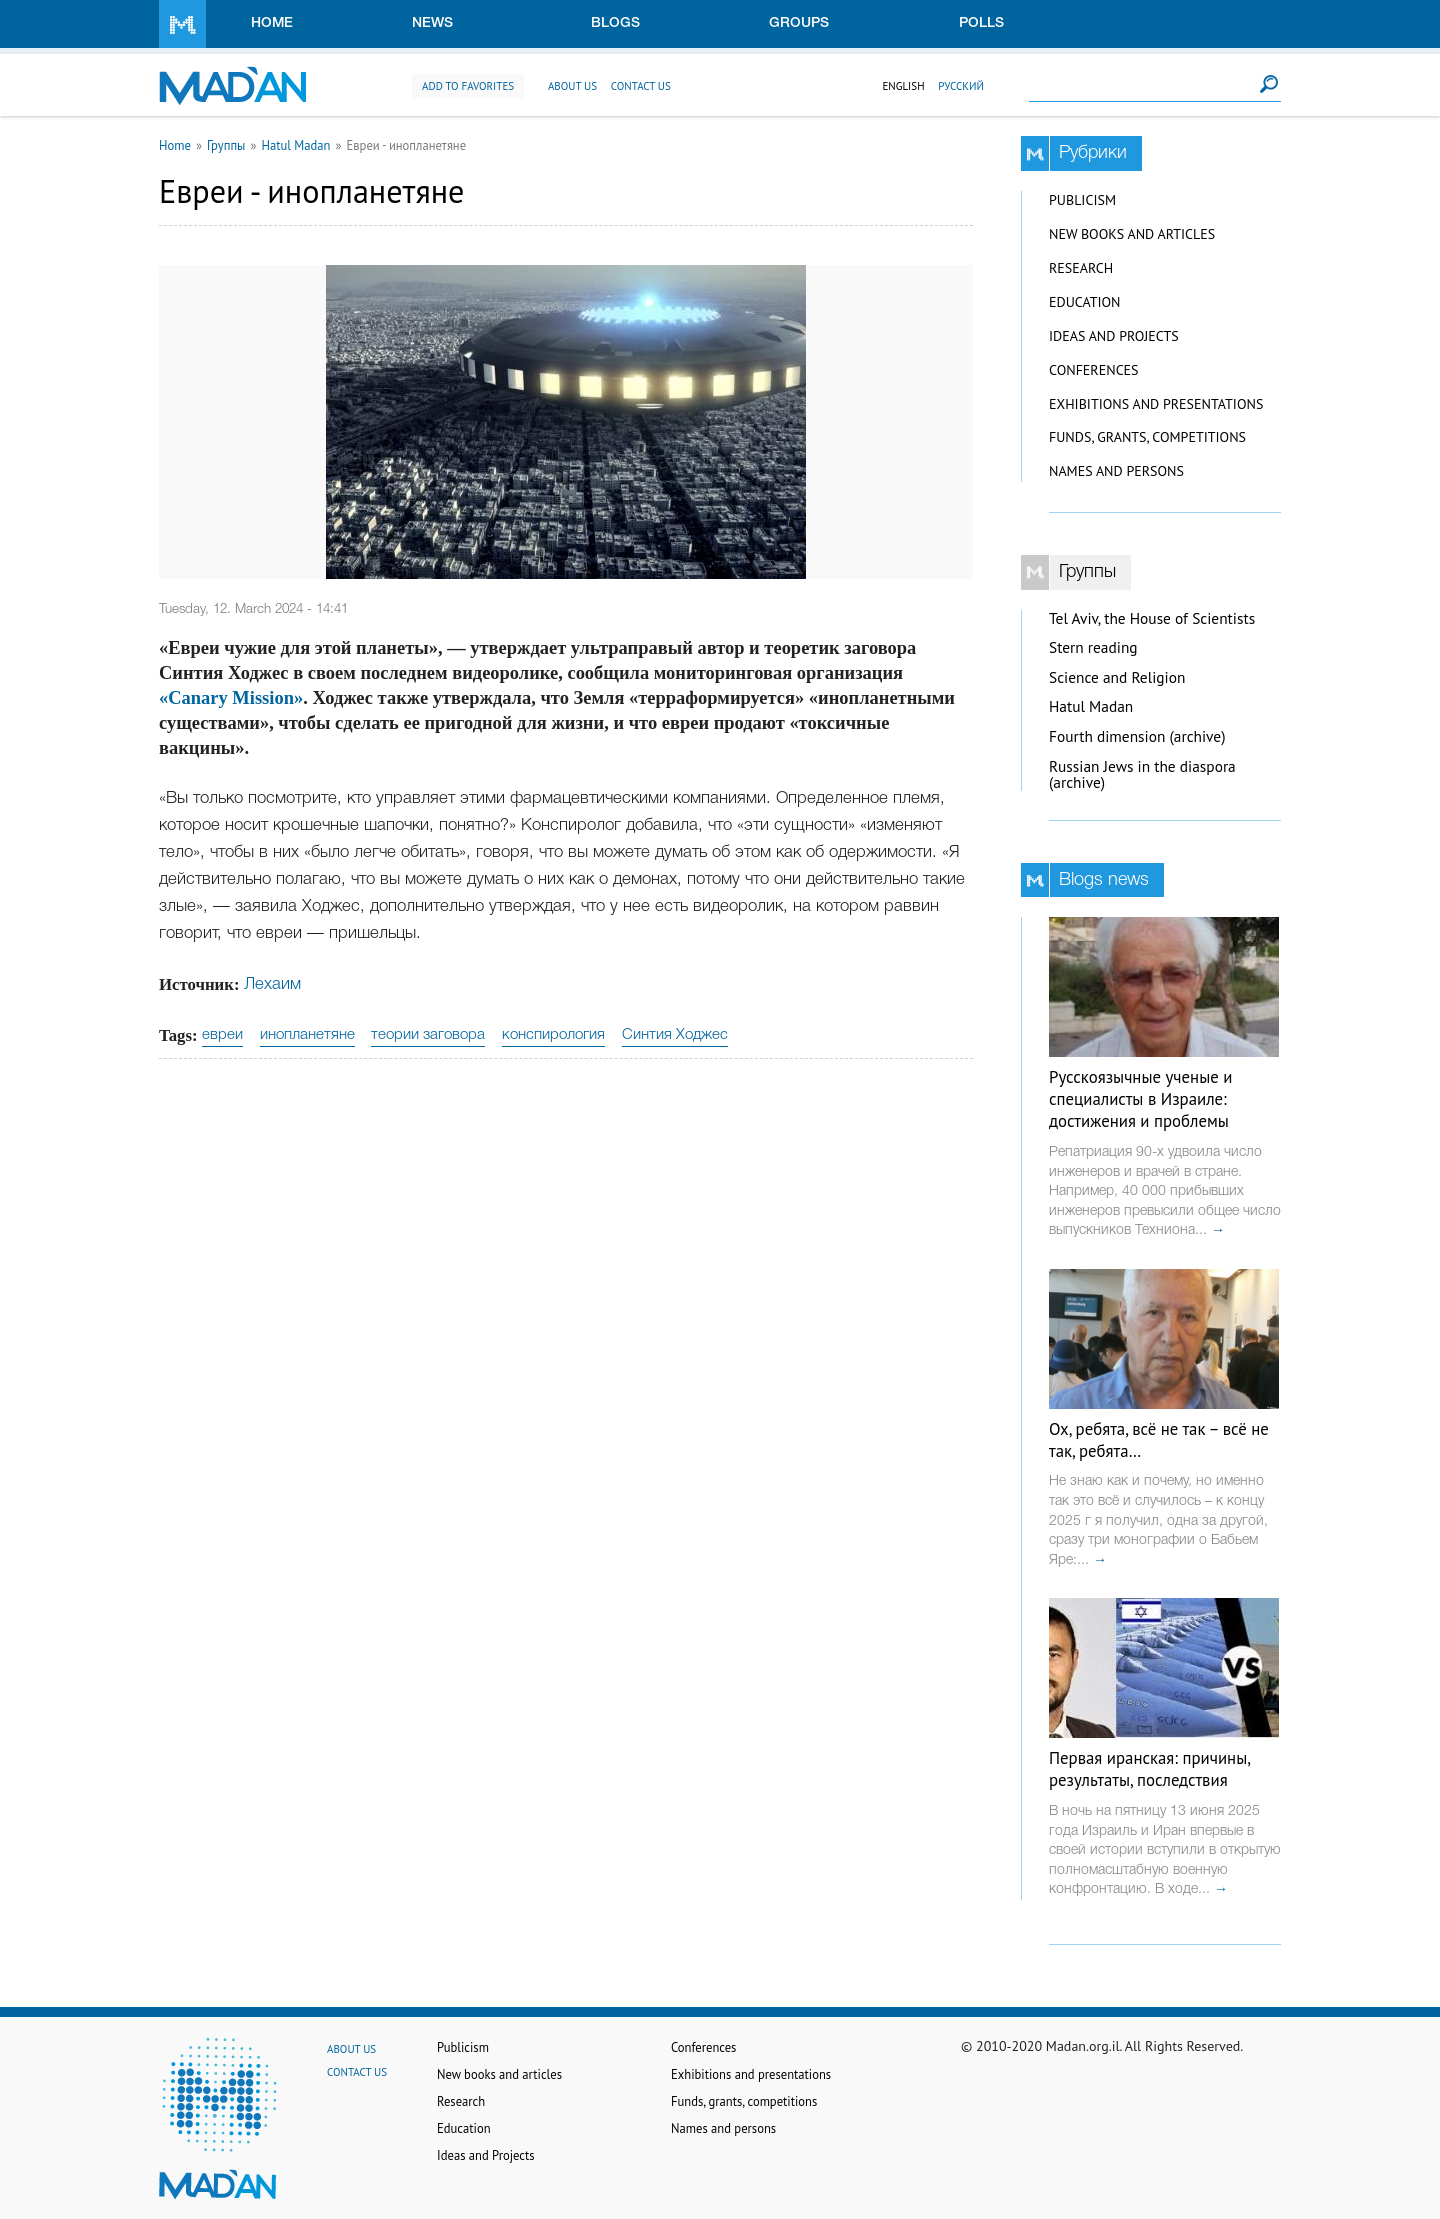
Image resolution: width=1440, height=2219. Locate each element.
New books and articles (1132, 234)
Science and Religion (1117, 677)
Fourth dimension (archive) (1137, 736)
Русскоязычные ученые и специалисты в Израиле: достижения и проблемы (1140, 1099)
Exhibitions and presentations (1156, 404)
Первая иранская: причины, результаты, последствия (1149, 1769)
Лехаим (272, 984)
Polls (981, 23)
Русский (961, 86)
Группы (226, 145)
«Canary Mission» (231, 698)
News (432, 23)
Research (1081, 268)
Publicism (1082, 200)
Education (1084, 302)
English (903, 86)
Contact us (641, 86)
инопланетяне (307, 1035)
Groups (799, 23)
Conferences (1094, 370)
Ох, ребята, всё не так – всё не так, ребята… (1159, 1440)
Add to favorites (468, 86)
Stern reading (1093, 647)
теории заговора (428, 1035)
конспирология (553, 1035)
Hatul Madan (296, 145)
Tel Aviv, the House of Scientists (1152, 618)
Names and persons (1116, 471)
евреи (222, 1035)
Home (272, 23)
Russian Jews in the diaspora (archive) (1142, 775)
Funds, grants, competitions (1147, 437)
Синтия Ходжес (675, 1035)
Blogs (615, 23)
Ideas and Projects (1114, 336)
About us (572, 86)
